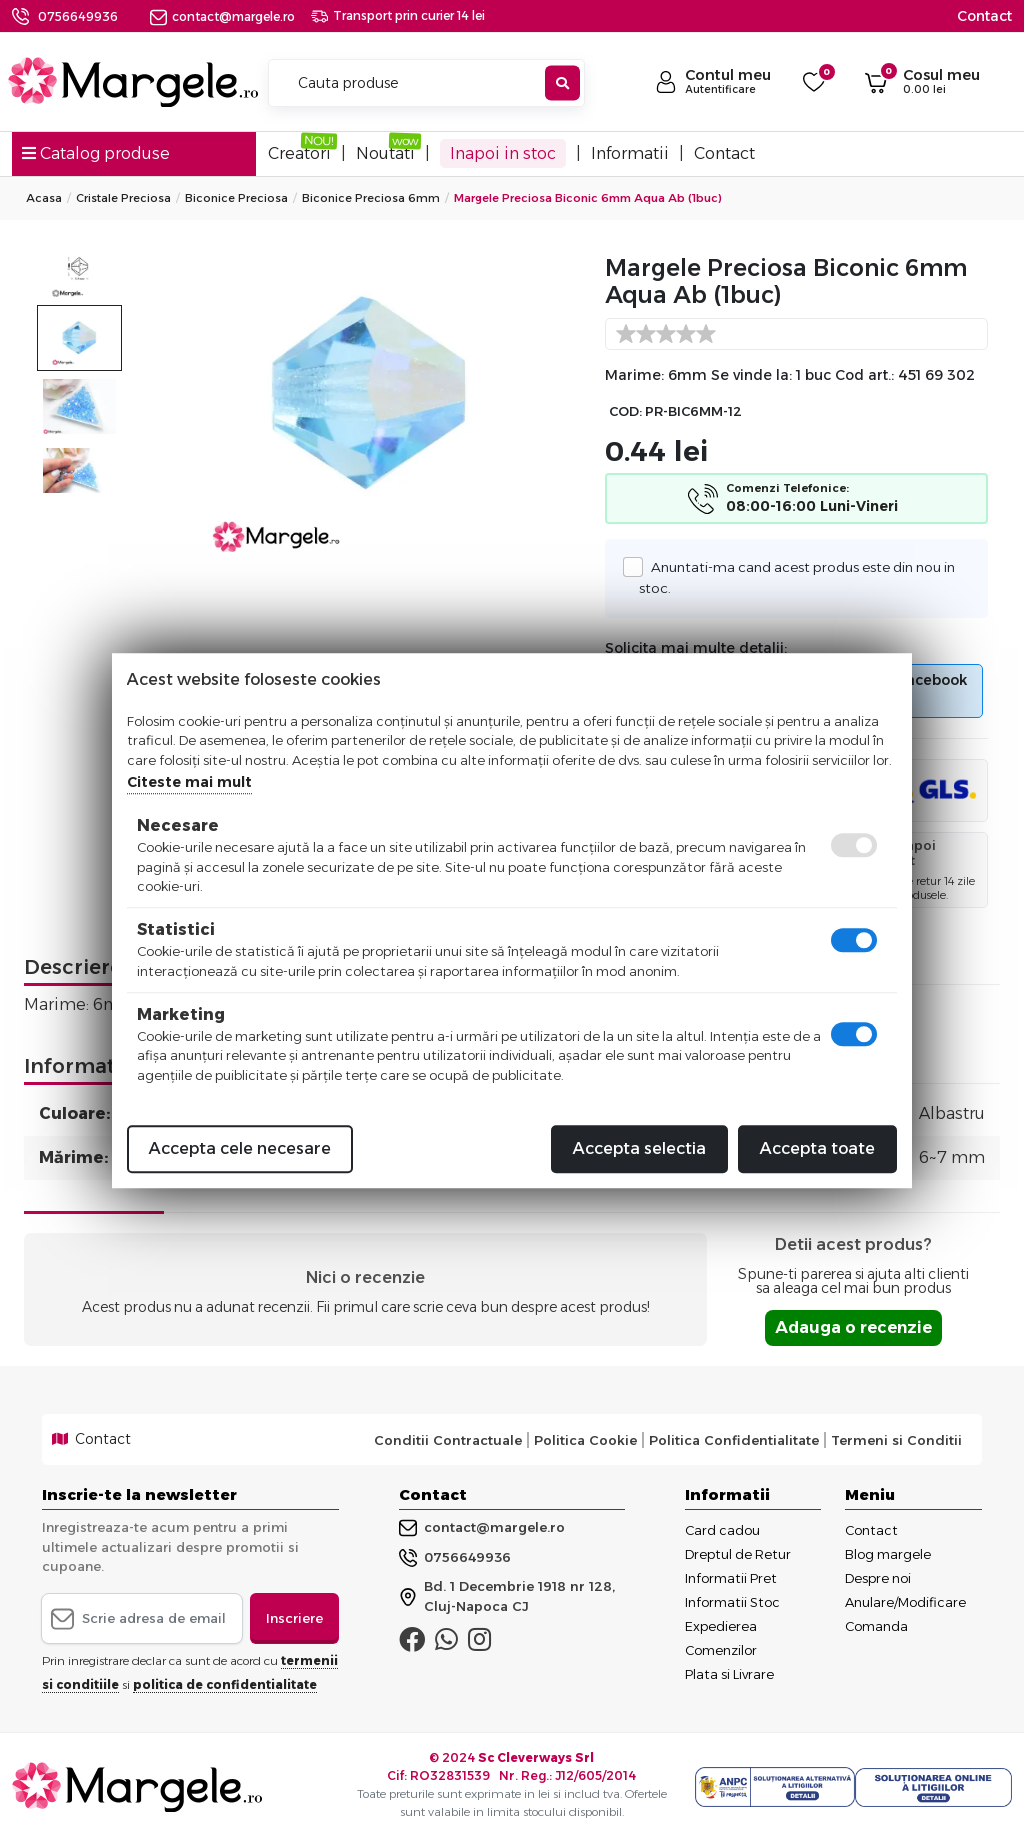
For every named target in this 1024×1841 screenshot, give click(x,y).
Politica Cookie (585, 1440)
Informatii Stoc (732, 1602)
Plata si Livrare (729, 1674)
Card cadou (722, 1530)
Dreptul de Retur (738, 1554)
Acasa (44, 198)
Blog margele (888, 1554)
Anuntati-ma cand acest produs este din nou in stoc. (796, 576)
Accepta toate (817, 1148)
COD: (625, 411)
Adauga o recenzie (853, 1327)
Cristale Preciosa (123, 198)
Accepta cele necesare (240, 1148)
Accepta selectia (639, 1148)
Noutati (385, 153)
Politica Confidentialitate (734, 1440)
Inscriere (294, 1618)
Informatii (630, 153)
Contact (984, 16)
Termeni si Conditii (896, 1440)
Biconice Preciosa (236, 198)
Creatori (299, 153)
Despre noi (878, 1578)
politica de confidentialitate (225, 1684)
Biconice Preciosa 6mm (371, 198)
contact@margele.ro (222, 16)
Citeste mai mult (189, 782)
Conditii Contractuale (448, 1440)
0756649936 (78, 16)
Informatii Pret (731, 1578)
